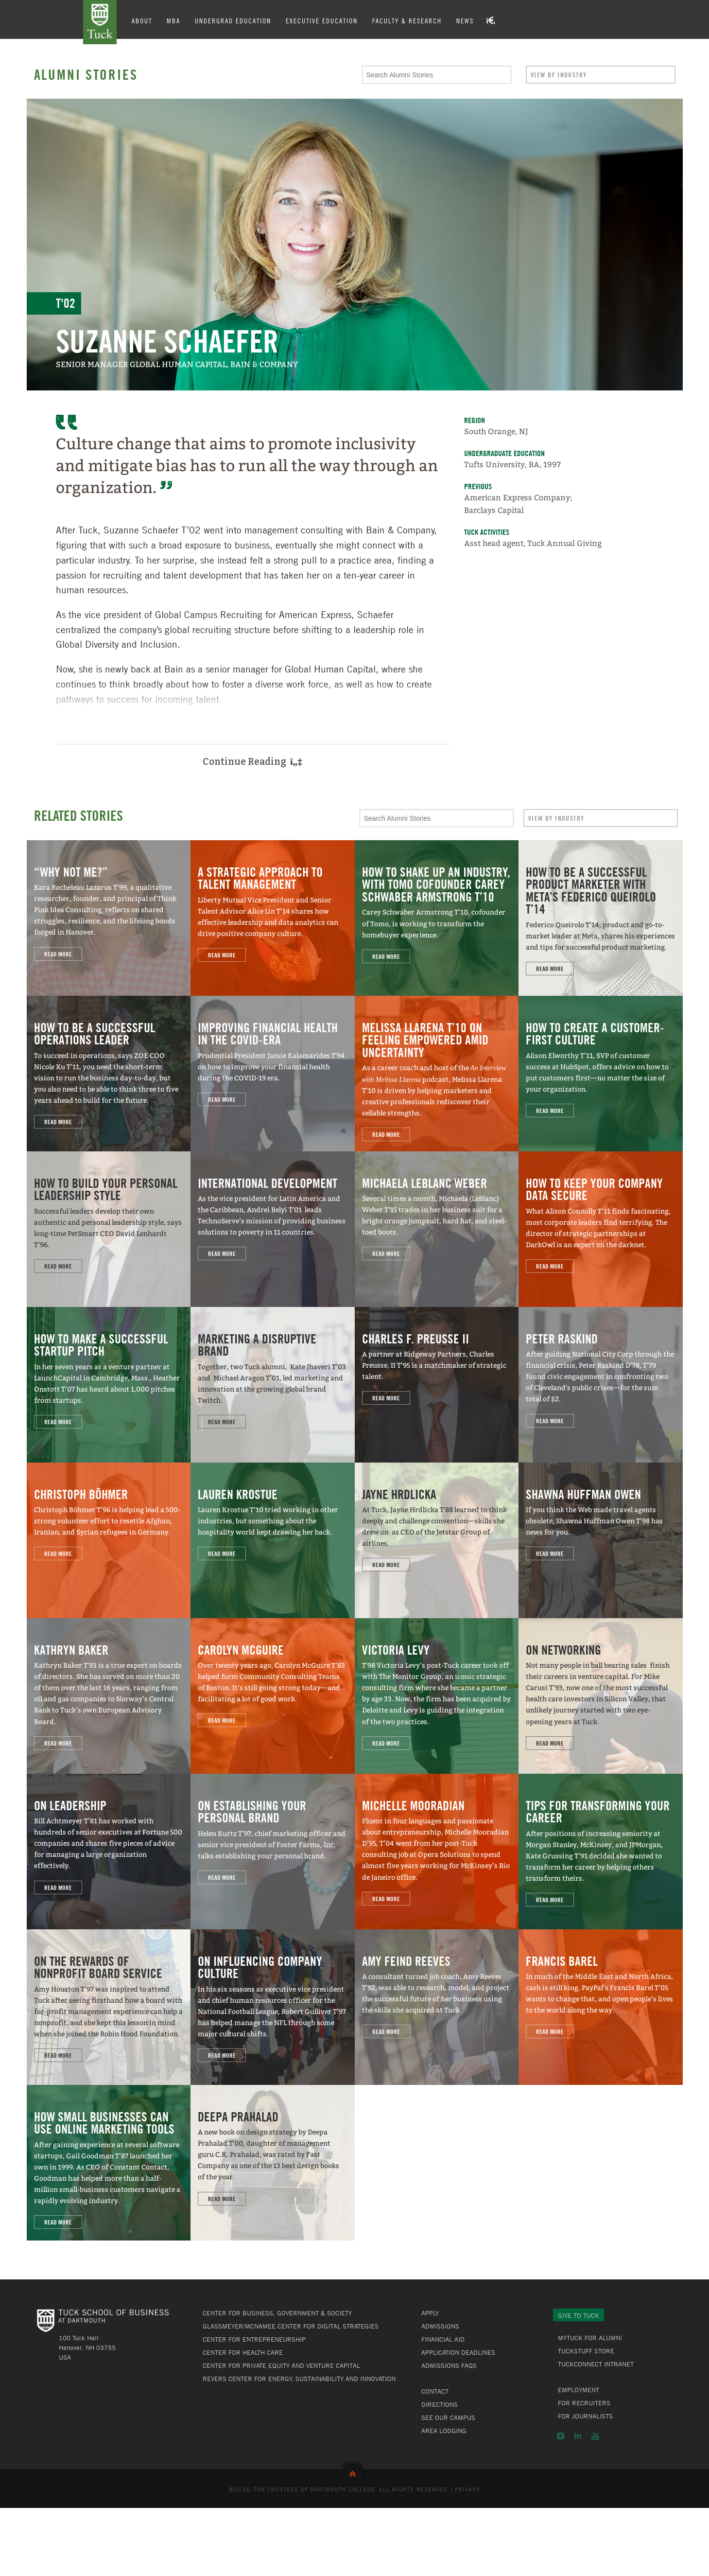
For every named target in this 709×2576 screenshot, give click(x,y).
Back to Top (354, 2471)
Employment (578, 2390)
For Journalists (585, 2416)
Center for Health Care (243, 2352)
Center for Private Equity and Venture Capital (281, 2365)
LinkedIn (577, 2436)
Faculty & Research (412, 20)
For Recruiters (584, 2403)
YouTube (595, 2436)
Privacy (467, 2489)
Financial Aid (443, 2339)
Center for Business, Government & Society (277, 2313)
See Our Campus (448, 2417)
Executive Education (327, 20)
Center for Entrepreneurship (254, 2339)
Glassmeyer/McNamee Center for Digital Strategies (291, 2326)
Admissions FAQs (449, 2365)
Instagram (560, 2436)
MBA (179, 20)
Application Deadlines (458, 2352)
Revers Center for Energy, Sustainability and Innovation (299, 2378)
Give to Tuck (578, 2315)
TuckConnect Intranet (596, 2364)
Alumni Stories (86, 74)
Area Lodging (444, 2431)
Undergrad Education (238, 20)
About (147, 20)
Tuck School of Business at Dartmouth (102, 23)
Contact (435, 2391)
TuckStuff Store (586, 2351)
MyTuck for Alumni (590, 2338)
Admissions (440, 2326)
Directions (439, 2404)
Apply (430, 2313)
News (470, 20)
